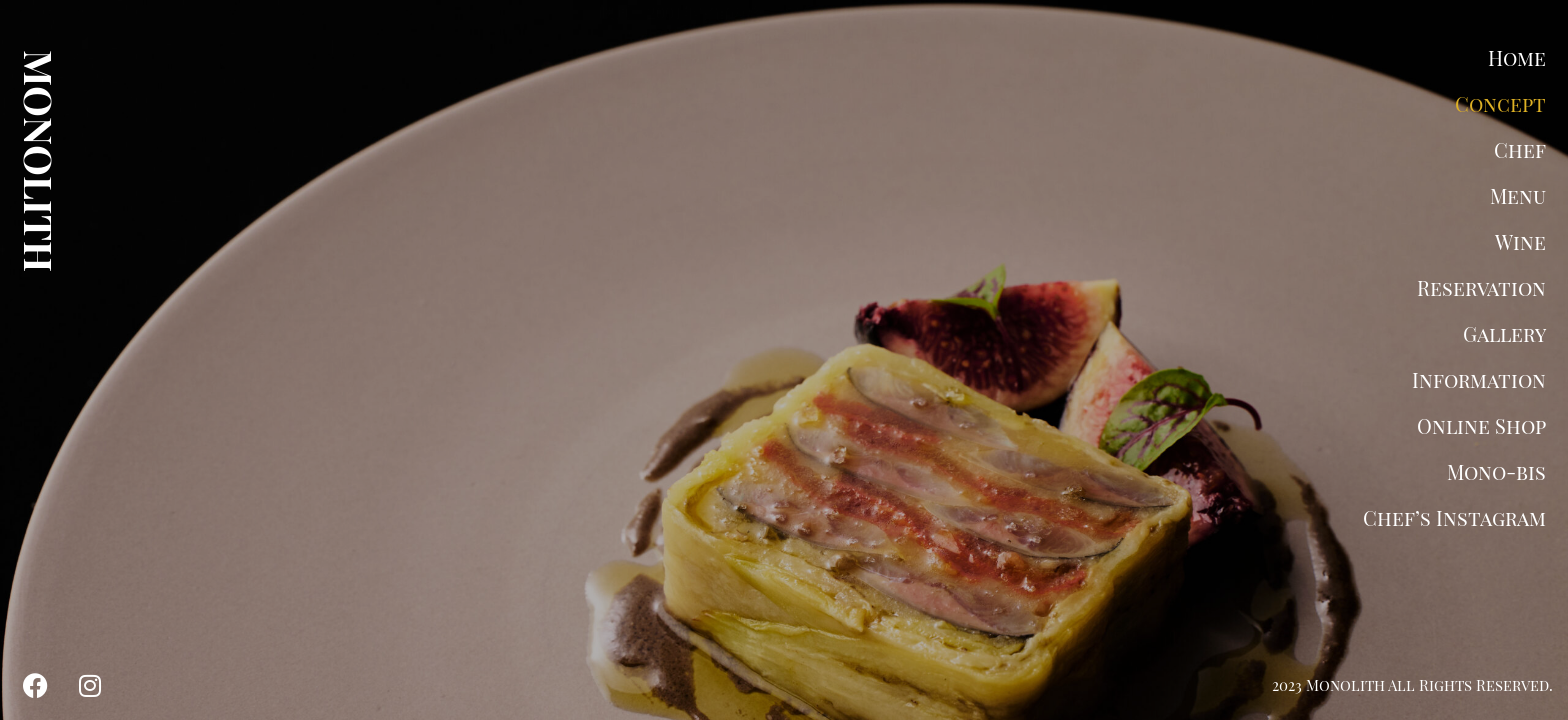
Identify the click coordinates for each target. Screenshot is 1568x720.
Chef (1520, 149)
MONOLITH (40, 161)
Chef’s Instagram (1454, 517)
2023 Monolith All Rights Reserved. (1412, 685)
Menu (1518, 195)
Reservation (1481, 287)
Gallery (1504, 333)
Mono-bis (1496, 471)
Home (1517, 57)
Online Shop (1481, 425)
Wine (1520, 241)
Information (1479, 379)
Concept (1500, 103)
